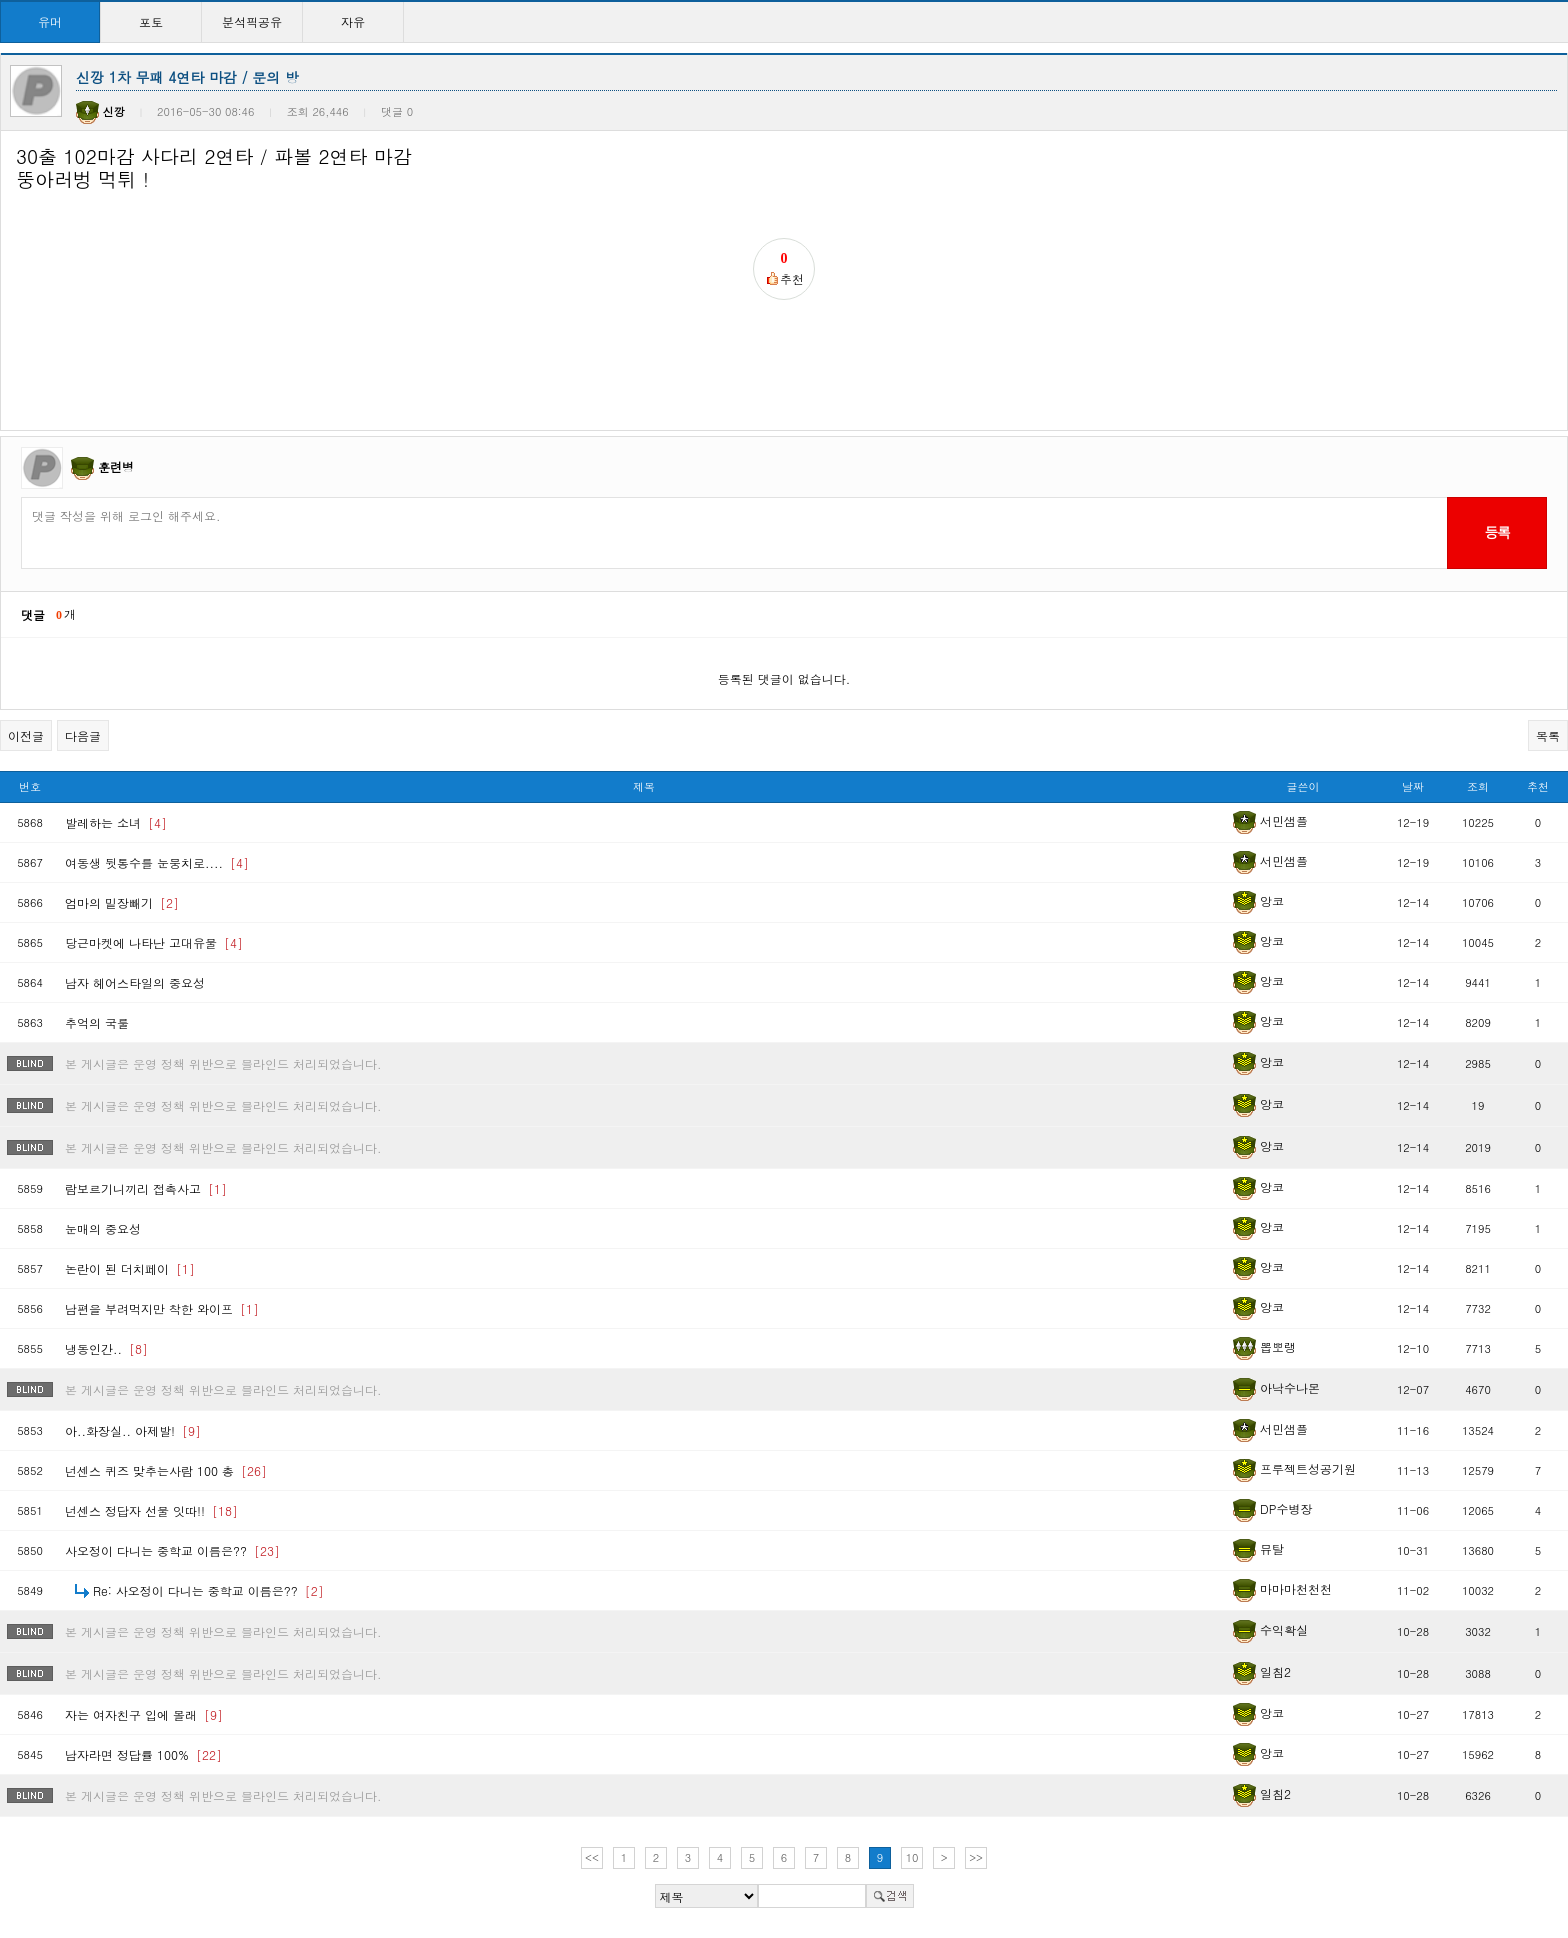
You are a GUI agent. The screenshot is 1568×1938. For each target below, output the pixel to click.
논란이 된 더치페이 (130, 1268)
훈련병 (116, 466)
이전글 (26, 735)
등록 (1496, 532)
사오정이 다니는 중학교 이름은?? (172, 1550)
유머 (50, 21)
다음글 (83, 735)
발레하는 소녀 (116, 822)
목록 (1548, 735)
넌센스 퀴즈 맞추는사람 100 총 (166, 1470)
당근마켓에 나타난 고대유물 (154, 942)
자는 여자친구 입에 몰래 (144, 1714)
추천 (1538, 786)
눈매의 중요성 (103, 1228)
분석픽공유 (252, 21)
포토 (151, 21)
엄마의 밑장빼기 (122, 902)
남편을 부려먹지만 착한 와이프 (162, 1308)
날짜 (1413, 786)
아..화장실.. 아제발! (133, 1430)
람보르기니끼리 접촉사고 (146, 1188)
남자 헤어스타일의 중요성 (135, 982)
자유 (353, 21)
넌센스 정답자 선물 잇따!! (151, 1510)
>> (976, 1857)
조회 (1478, 786)
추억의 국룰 (97, 1022)
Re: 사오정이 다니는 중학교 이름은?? (208, 1590)
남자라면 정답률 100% (143, 1754)
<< (592, 1857)
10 (912, 1857)
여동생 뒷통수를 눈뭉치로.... (157, 862)
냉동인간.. (106, 1348)
